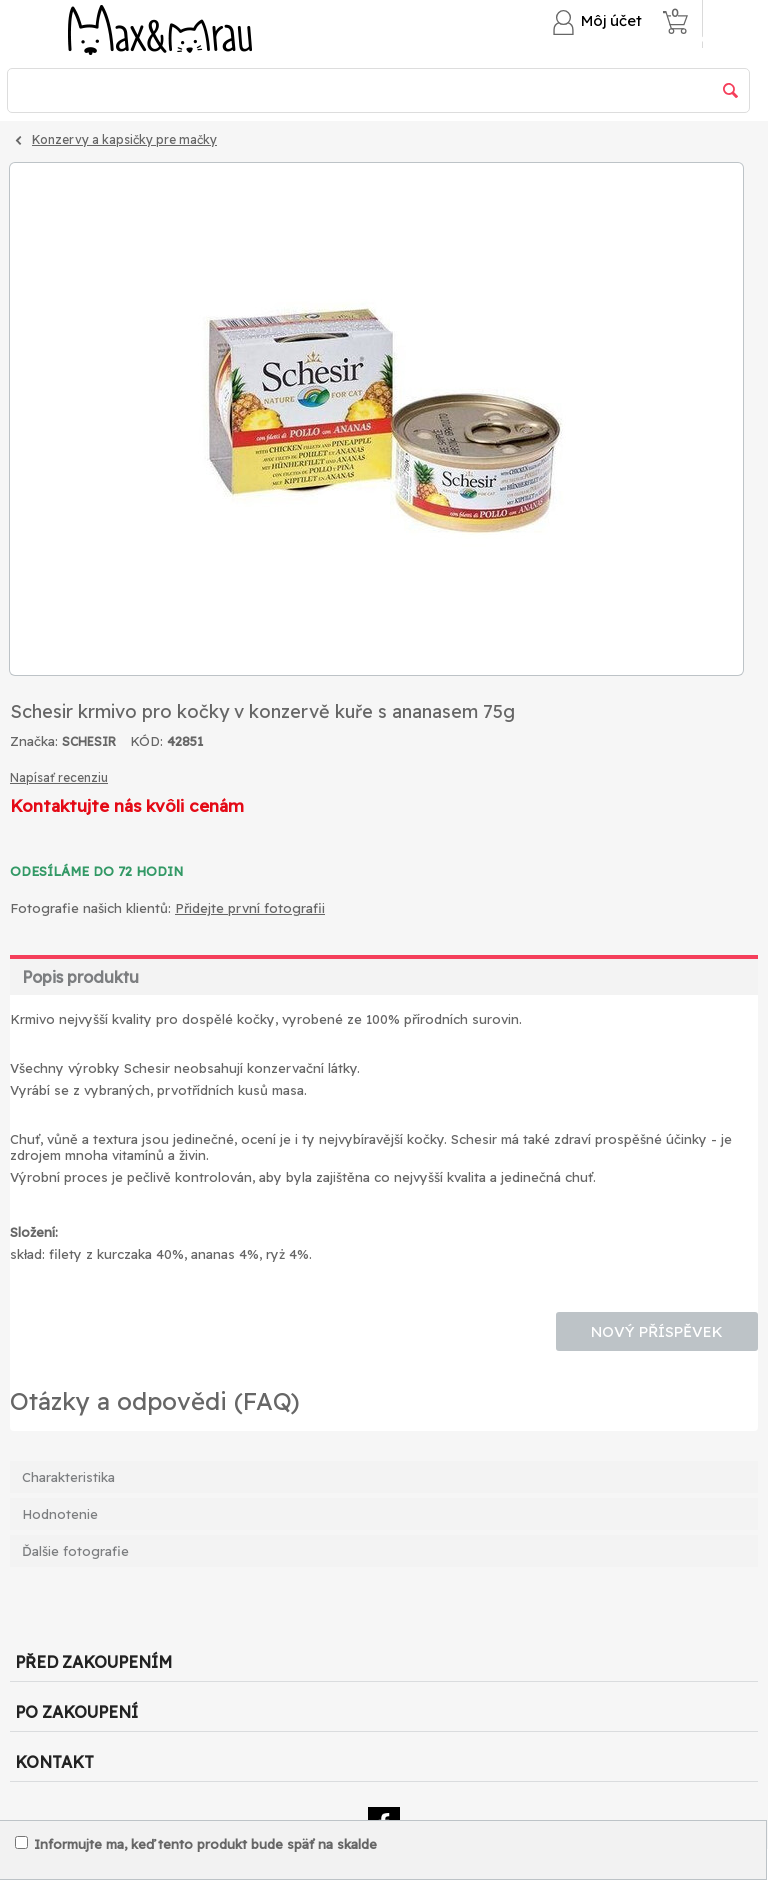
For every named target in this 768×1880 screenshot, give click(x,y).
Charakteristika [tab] (68, 1477)
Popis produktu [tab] (80, 977)
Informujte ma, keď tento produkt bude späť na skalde (196, 1844)
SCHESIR (89, 741)
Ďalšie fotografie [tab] (75, 1551)
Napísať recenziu (59, 777)
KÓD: (146, 741)
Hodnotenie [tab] (60, 1514)
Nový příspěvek (657, 1331)
